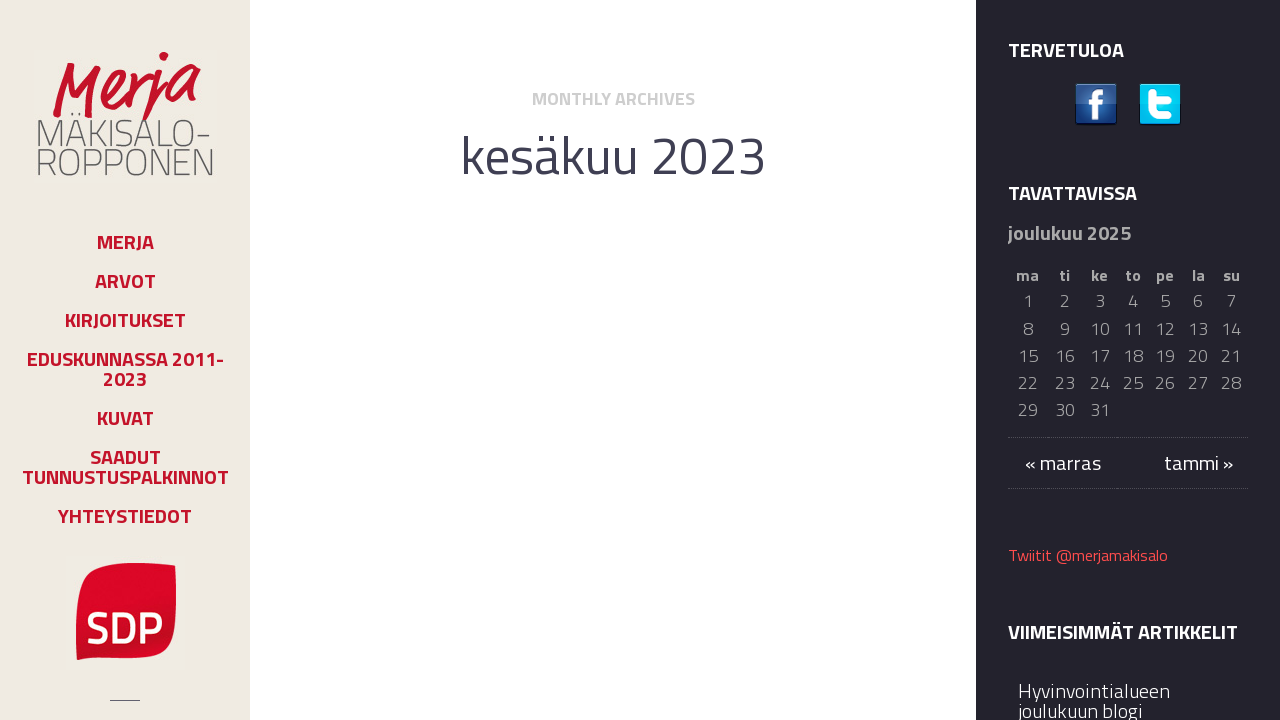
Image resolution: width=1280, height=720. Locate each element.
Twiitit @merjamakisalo (1088, 555)
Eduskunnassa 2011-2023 (125, 369)
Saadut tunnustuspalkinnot (125, 467)
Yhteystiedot (125, 516)
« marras (1063, 462)
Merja (125, 242)
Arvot (125, 281)
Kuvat (125, 418)
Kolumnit (641, 292)
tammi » (1198, 462)
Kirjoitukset (125, 320)
